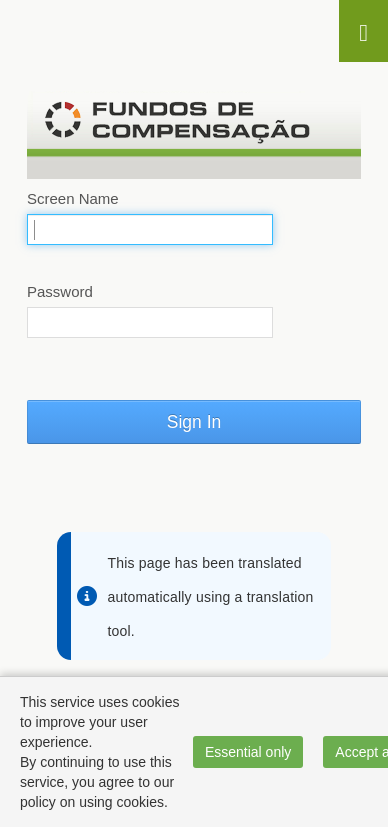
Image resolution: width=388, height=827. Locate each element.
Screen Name (73, 198)
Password (60, 291)
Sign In (194, 422)
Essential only (248, 752)
